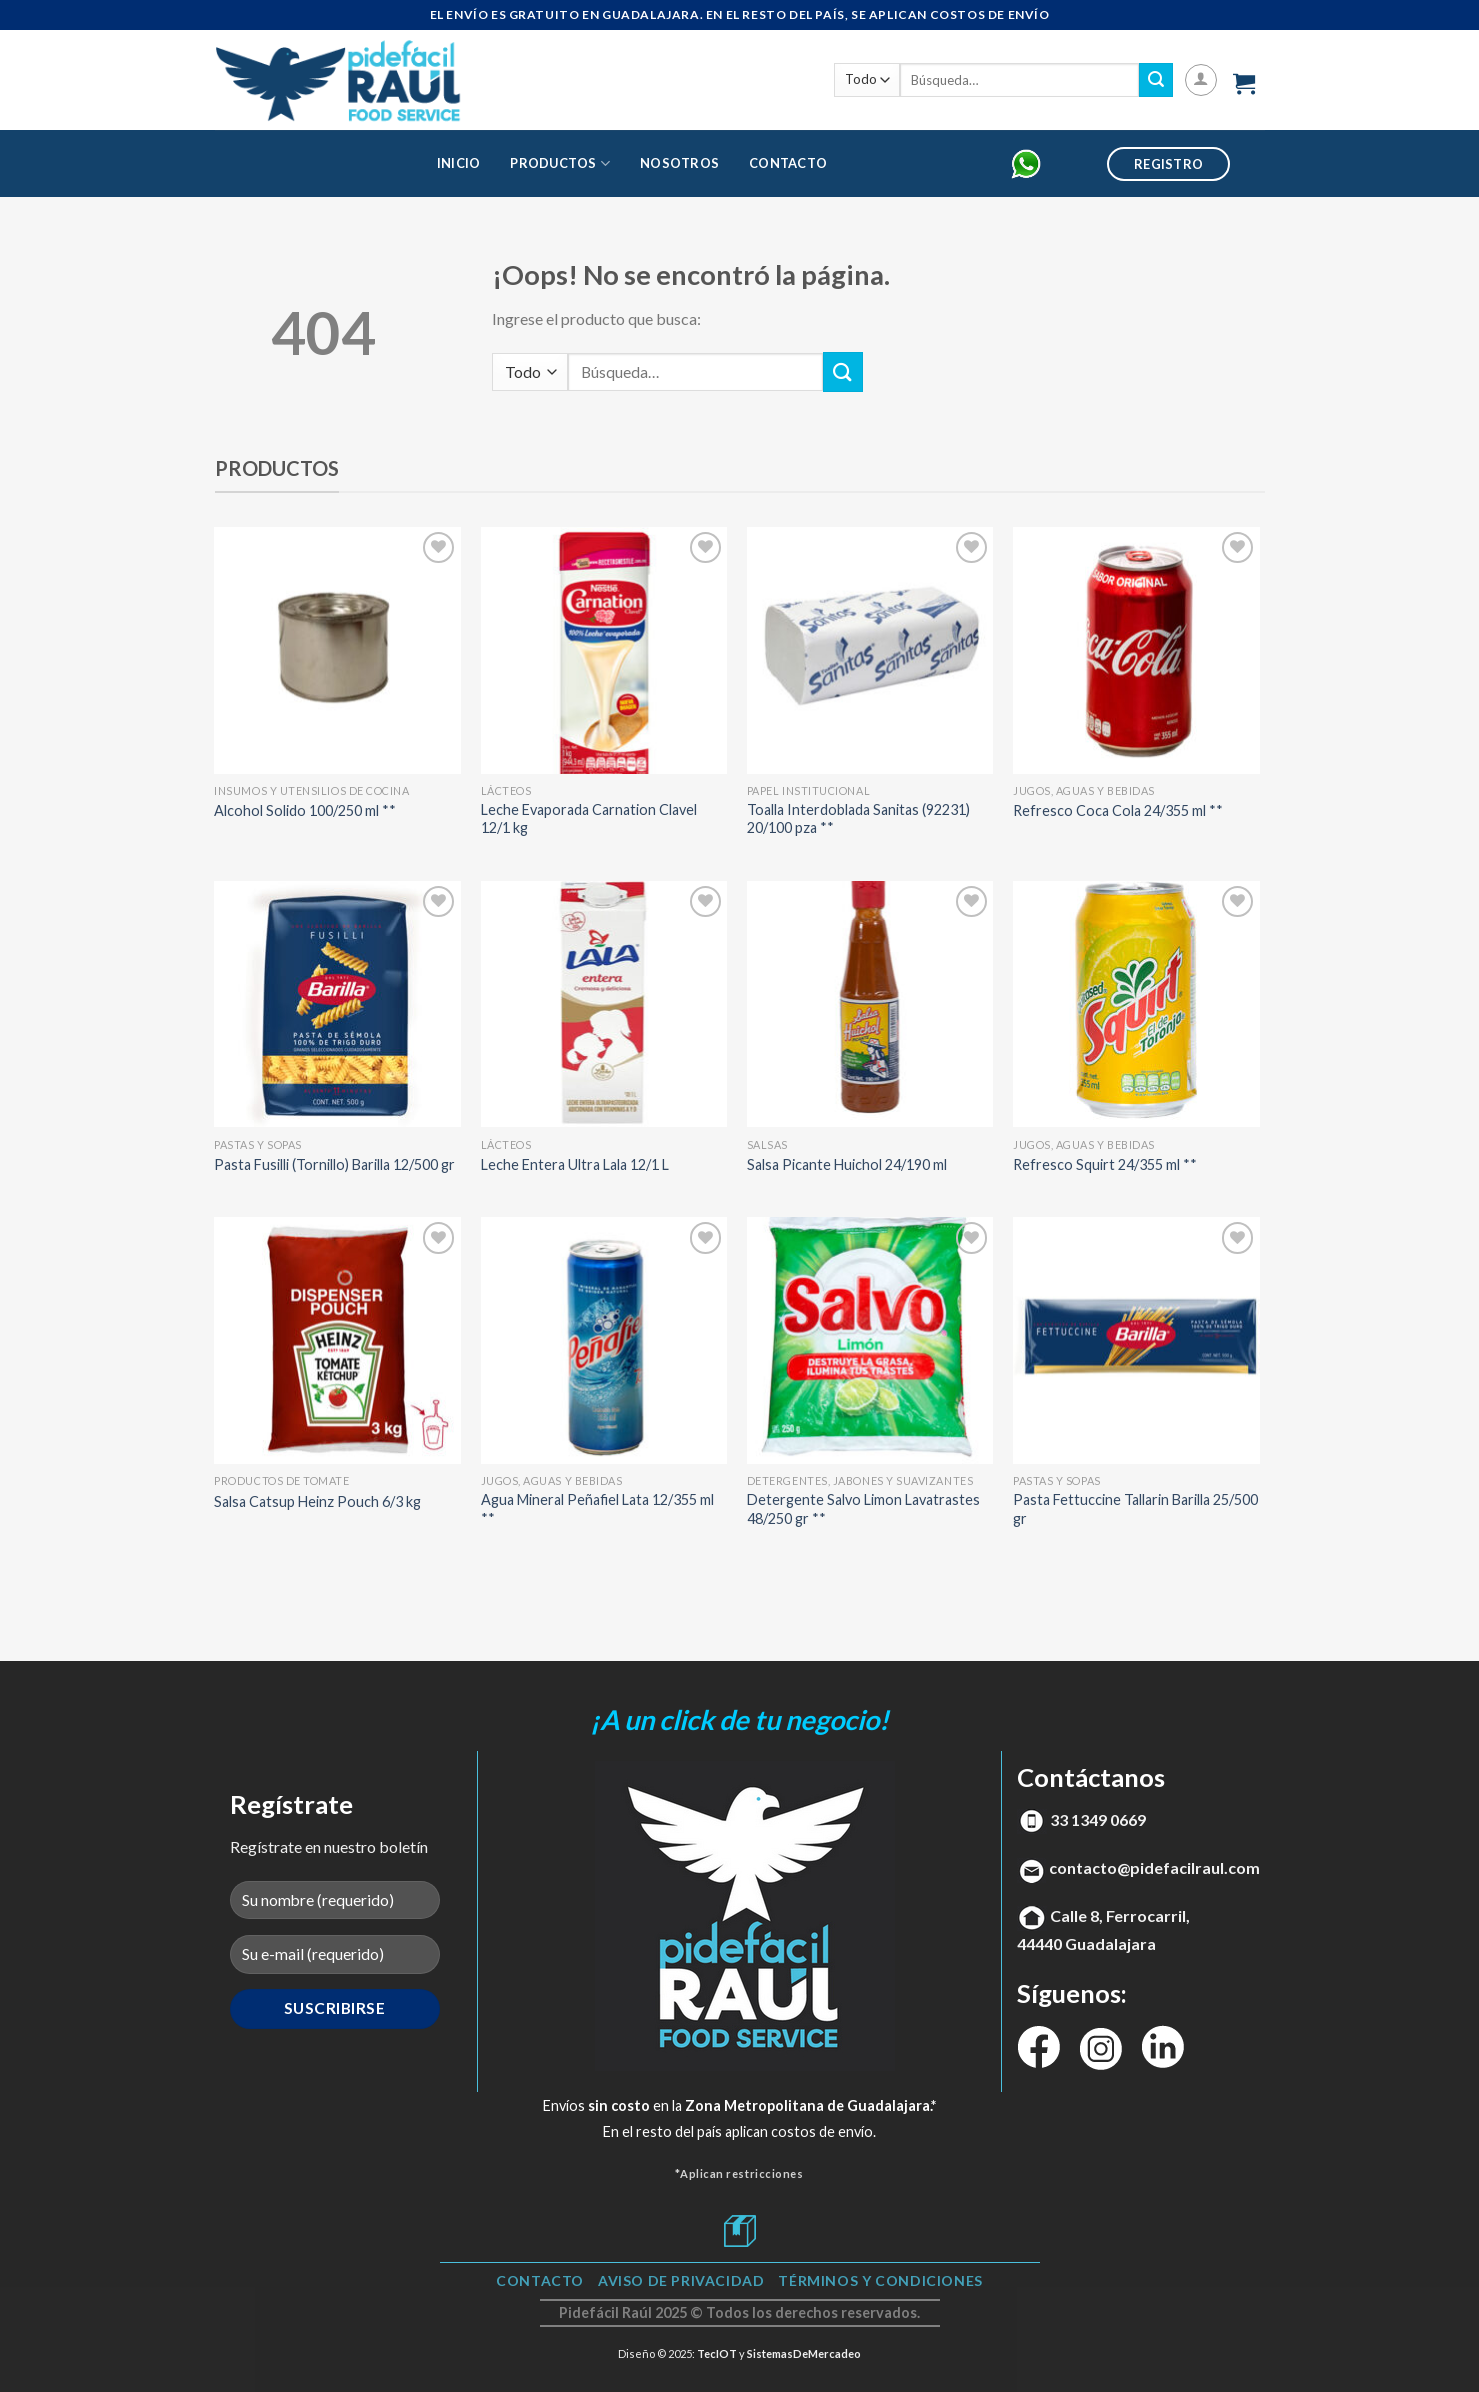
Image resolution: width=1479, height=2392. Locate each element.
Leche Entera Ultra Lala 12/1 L (575, 1164)
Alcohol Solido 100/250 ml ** (305, 810)
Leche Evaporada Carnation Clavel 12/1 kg (589, 819)
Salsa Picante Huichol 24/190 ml (847, 1164)
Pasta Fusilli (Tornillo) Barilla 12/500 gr (334, 1164)
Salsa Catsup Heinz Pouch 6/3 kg (317, 1501)
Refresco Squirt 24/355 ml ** (1105, 1164)
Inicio (459, 163)
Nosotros (679, 163)
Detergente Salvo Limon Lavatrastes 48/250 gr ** (863, 1509)
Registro (1168, 164)
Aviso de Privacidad (681, 2280)
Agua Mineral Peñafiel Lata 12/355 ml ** (597, 1509)
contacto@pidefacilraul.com (1154, 1867)
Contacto (788, 163)
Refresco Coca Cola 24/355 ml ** (1118, 810)
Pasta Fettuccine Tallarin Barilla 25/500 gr (1135, 1509)
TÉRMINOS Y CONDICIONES (880, 2280)
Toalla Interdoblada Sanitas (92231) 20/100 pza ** (858, 819)
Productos (560, 163)
